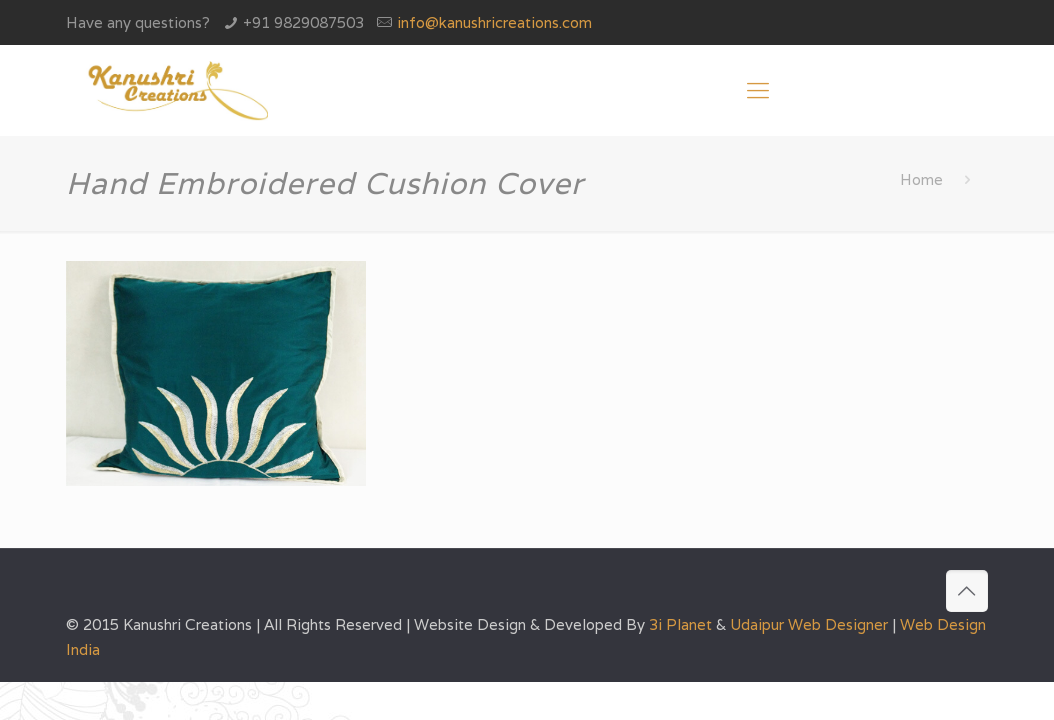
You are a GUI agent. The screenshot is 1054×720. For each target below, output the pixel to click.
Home (921, 179)
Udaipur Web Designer (809, 624)
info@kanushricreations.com (494, 22)
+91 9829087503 (303, 22)
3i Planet (682, 624)
